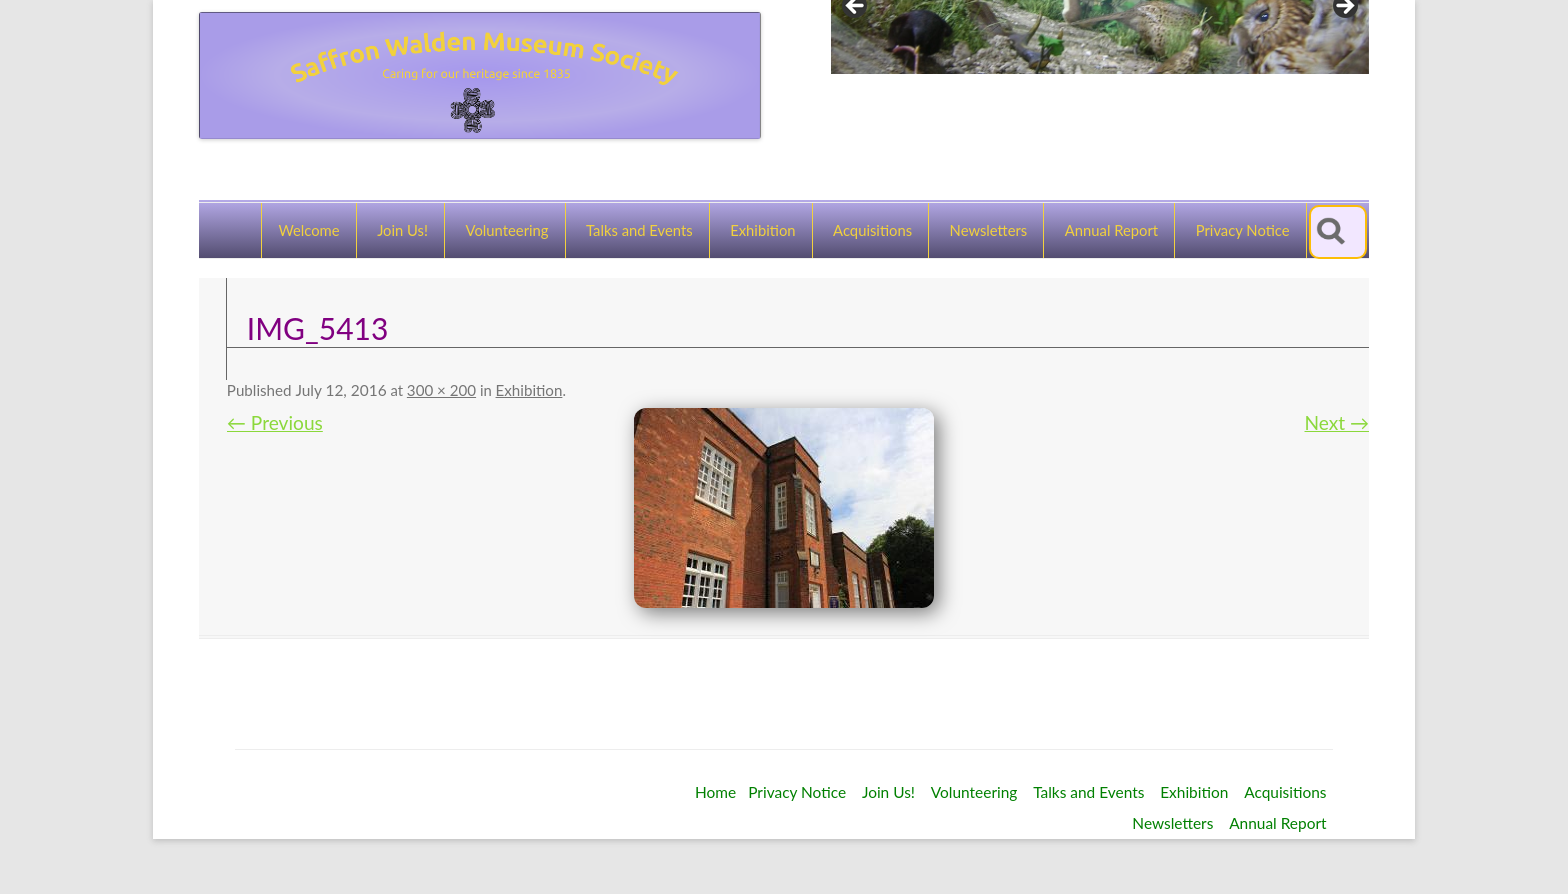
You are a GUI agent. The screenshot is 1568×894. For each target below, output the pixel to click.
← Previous (275, 422)
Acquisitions (872, 230)
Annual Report (1111, 230)
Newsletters (989, 230)
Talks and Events (639, 230)
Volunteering (507, 230)
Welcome (308, 230)
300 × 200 (441, 390)
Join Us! (402, 230)
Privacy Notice (1243, 230)
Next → (1337, 422)
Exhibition (762, 230)
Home (715, 792)
